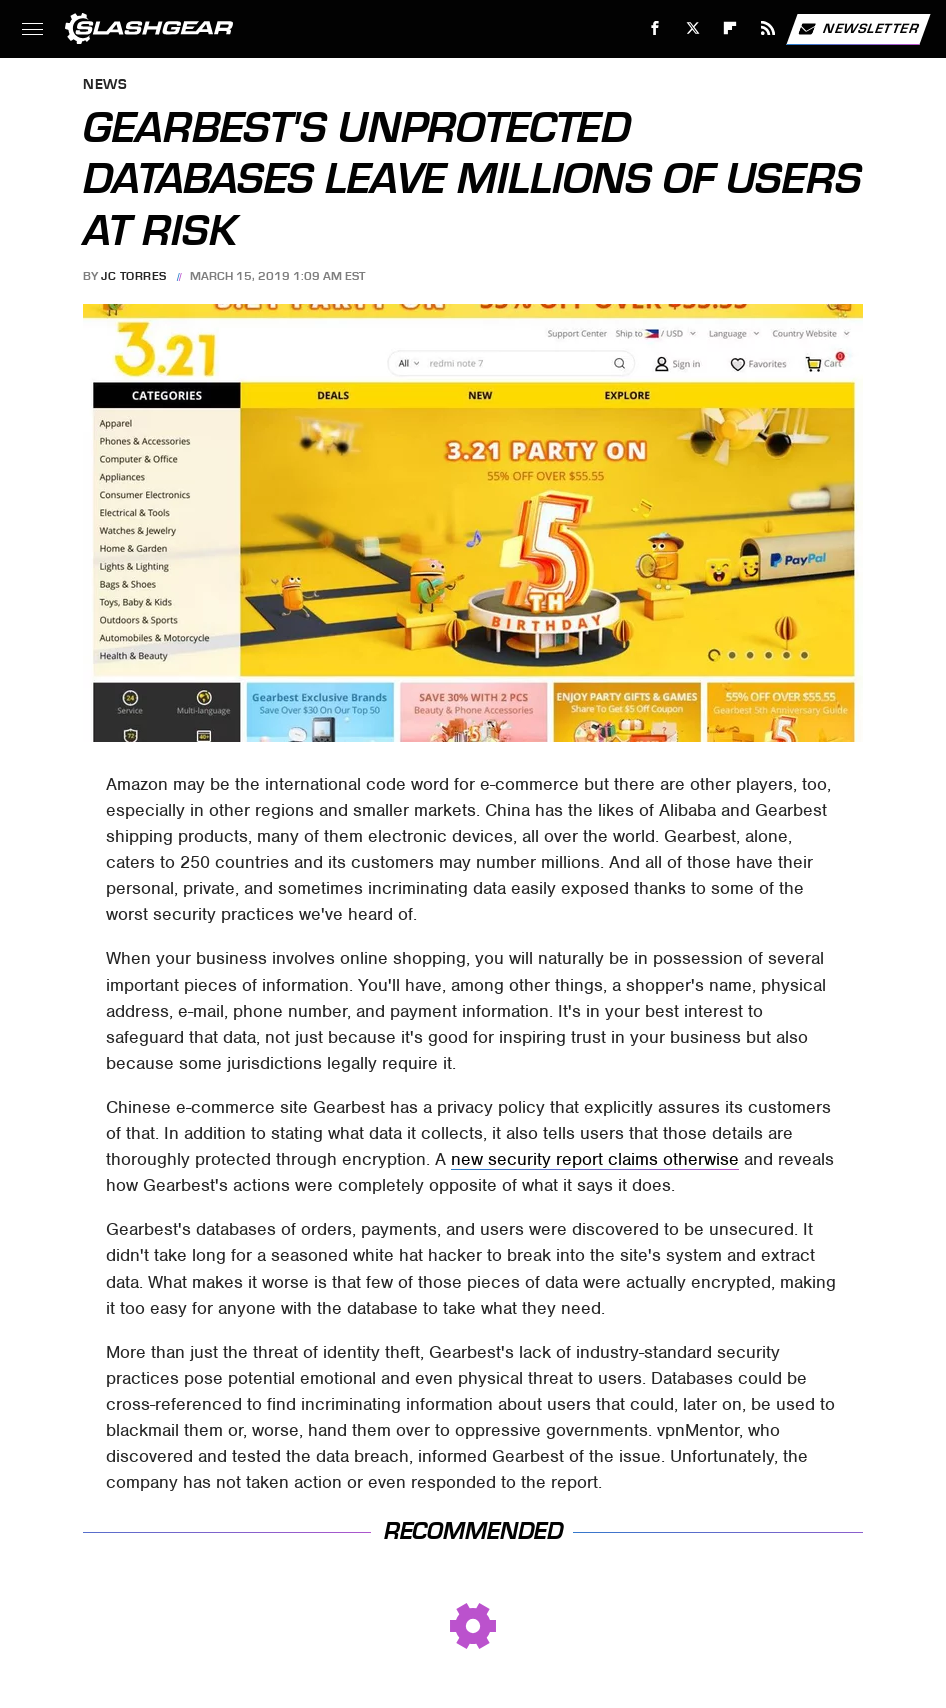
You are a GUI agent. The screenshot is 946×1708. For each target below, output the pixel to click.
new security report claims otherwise (595, 1159)
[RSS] (768, 28)
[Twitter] (692, 28)
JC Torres (134, 276)
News (105, 85)
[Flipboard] (730, 28)
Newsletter (858, 29)
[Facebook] (655, 28)
